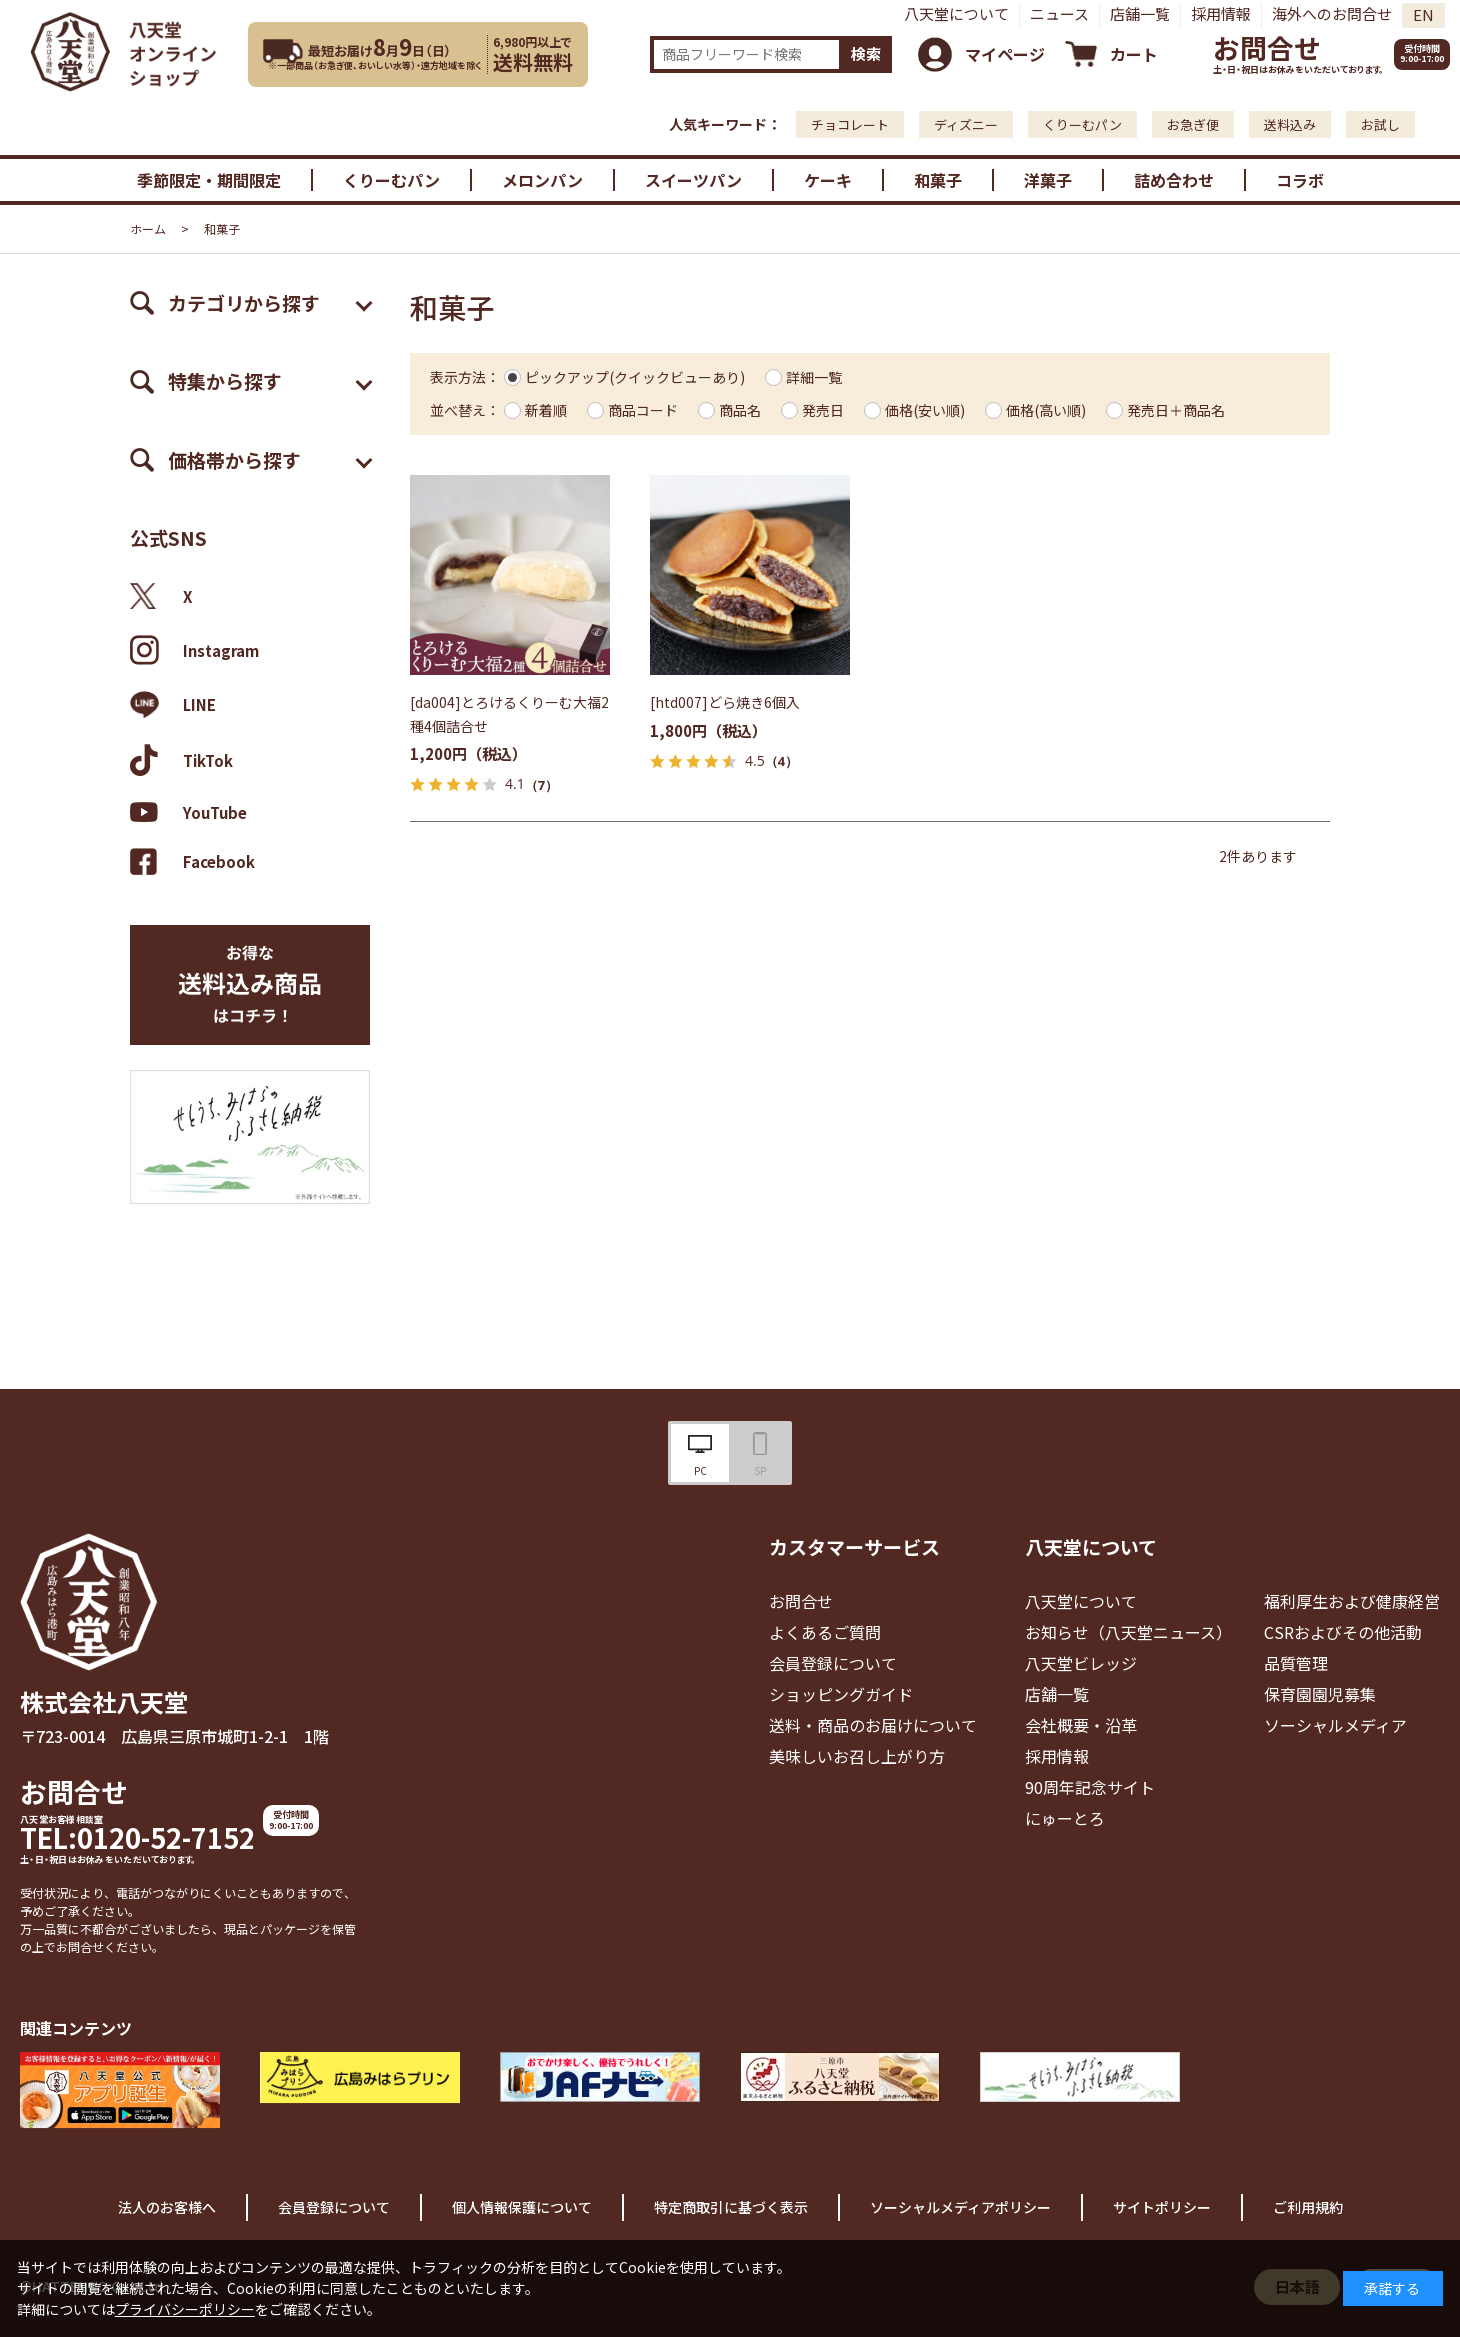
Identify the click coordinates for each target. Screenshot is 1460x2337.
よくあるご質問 (825, 1632)
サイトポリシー (1162, 2207)
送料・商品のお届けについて (873, 1725)
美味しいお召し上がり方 (857, 1756)
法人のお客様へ (167, 2207)
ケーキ (828, 180)
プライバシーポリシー (185, 2309)
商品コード (643, 410)
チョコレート (850, 124)
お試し (1380, 124)
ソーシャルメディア (1335, 1725)
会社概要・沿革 (1081, 1725)
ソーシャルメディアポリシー (960, 2207)
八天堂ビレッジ (1081, 1663)
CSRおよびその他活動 (1343, 1632)
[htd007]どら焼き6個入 (725, 702)
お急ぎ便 (1193, 124)
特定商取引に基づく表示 (731, 2207)
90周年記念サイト (1090, 1787)
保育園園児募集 (1320, 1694)
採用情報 (1221, 13)
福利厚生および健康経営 (1352, 1601)
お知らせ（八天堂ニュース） (1128, 1632)
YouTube (188, 812)
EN (1423, 14)
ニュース (1059, 13)
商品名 (740, 410)
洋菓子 (1048, 180)
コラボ (1300, 180)
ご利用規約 (1308, 2207)
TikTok (181, 760)
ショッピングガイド (841, 1694)
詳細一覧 (814, 377)
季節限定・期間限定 (209, 180)
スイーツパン (693, 180)
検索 (866, 53)
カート (1134, 54)
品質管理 (1296, 1663)
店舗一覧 (1140, 13)
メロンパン (542, 180)
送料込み (1290, 124)
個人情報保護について (522, 2207)
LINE (173, 705)
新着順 (546, 410)
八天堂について (956, 13)
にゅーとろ (1065, 1818)
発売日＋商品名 (1176, 410)
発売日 (823, 410)
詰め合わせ (1174, 180)
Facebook (192, 861)
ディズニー (966, 124)
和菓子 (938, 180)
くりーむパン (1082, 124)
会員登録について (833, 1663)
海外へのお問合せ (1332, 13)
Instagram (194, 650)
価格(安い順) (925, 410)
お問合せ (1267, 47)
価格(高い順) (1046, 410)
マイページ (1005, 54)
